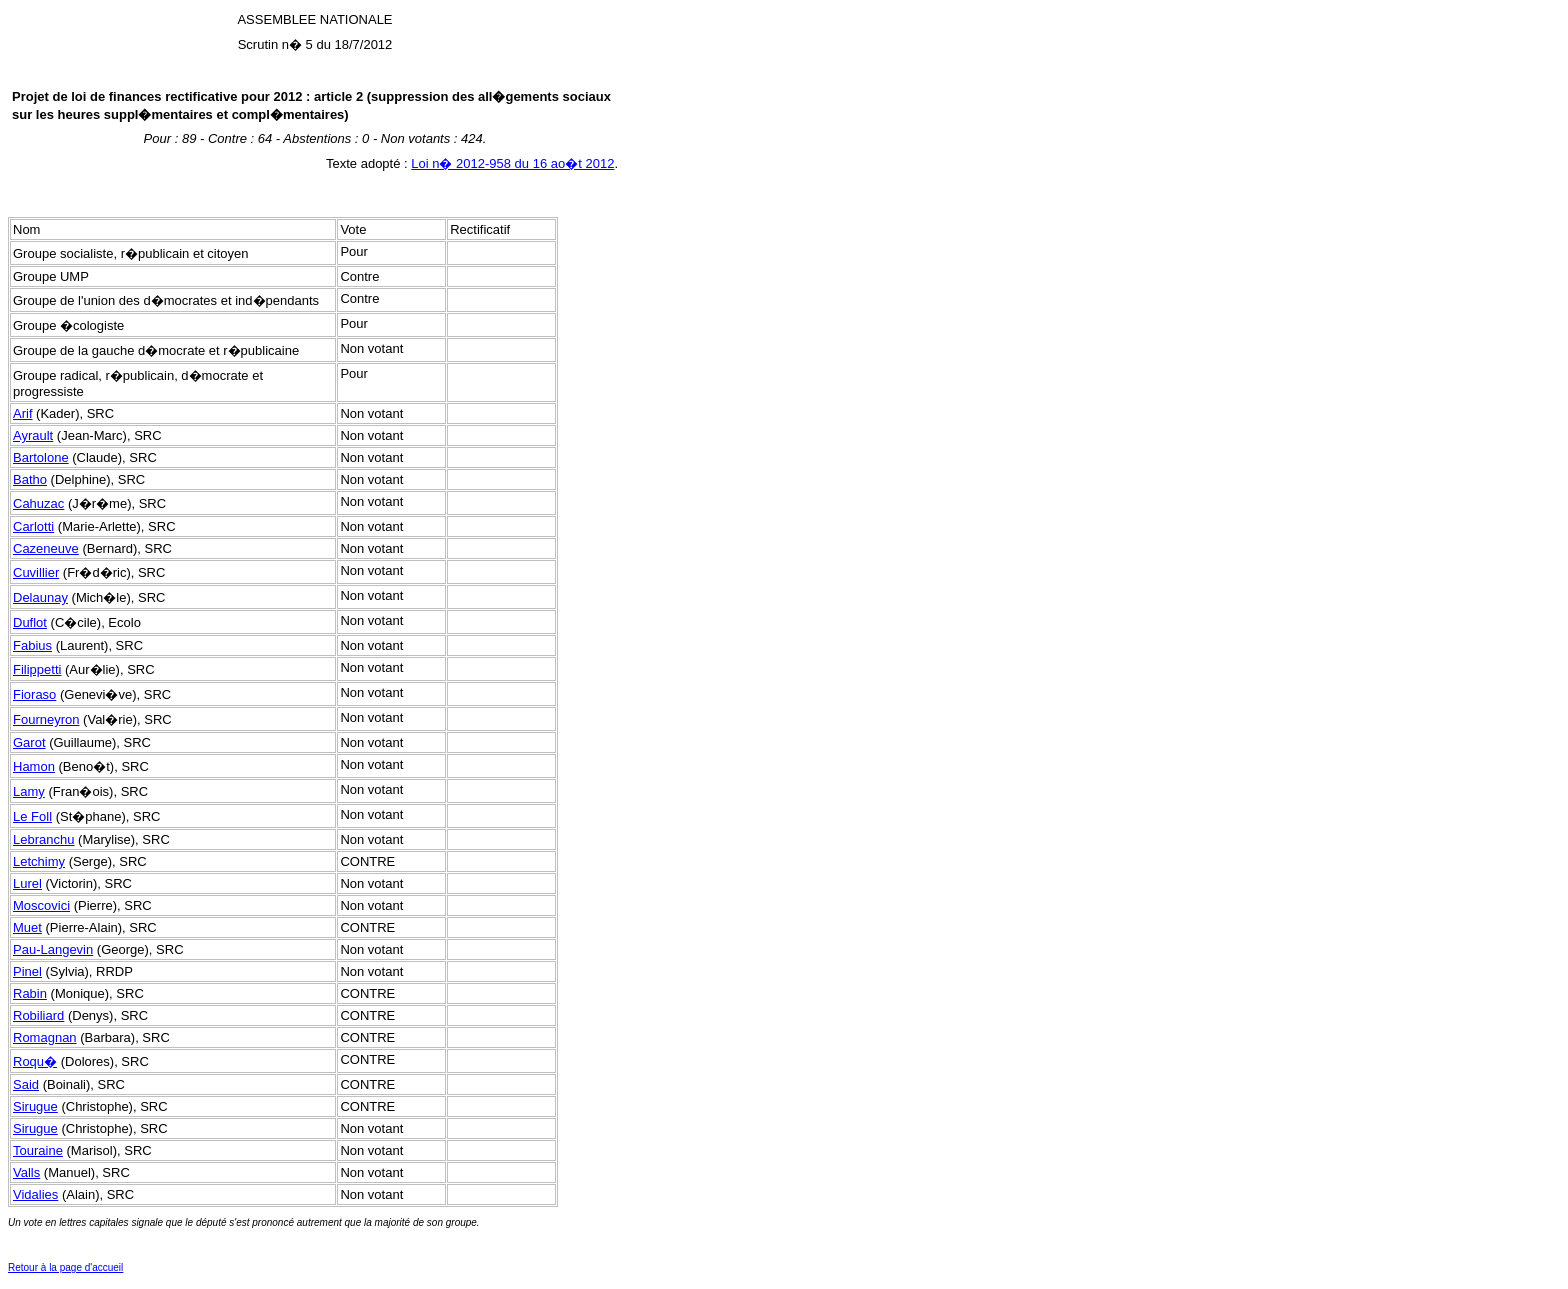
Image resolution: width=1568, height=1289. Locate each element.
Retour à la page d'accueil (65, 1267)
